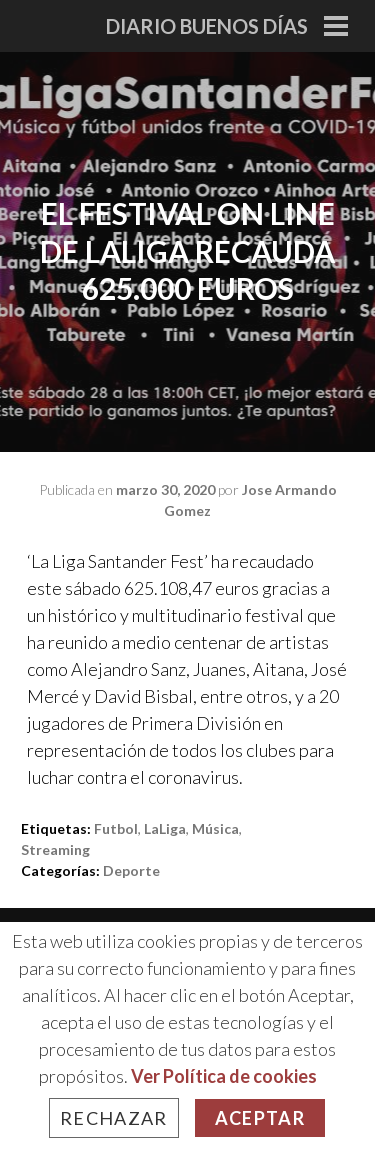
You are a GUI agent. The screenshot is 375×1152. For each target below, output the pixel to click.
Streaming (55, 849)
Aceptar (260, 1118)
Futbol (116, 828)
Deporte (131, 870)
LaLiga (165, 828)
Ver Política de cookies (224, 1076)
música (215, 828)
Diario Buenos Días (207, 26)
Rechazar (114, 1118)
